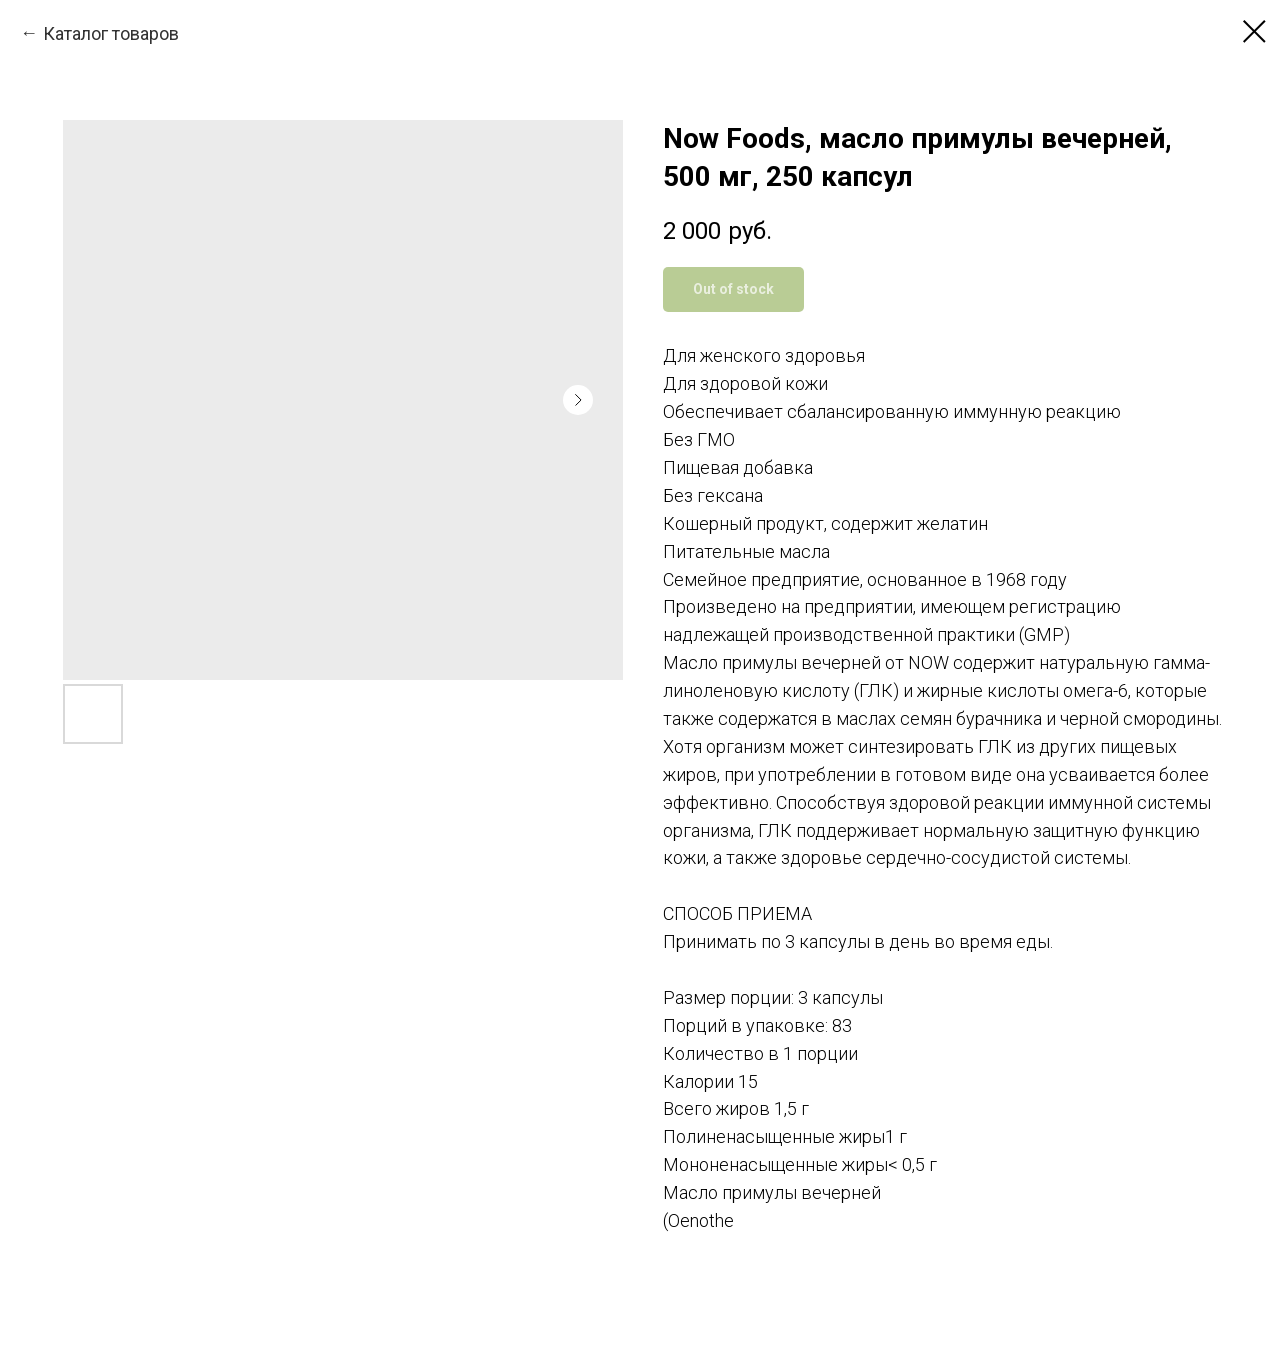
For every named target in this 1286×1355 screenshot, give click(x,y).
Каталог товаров (111, 33)
